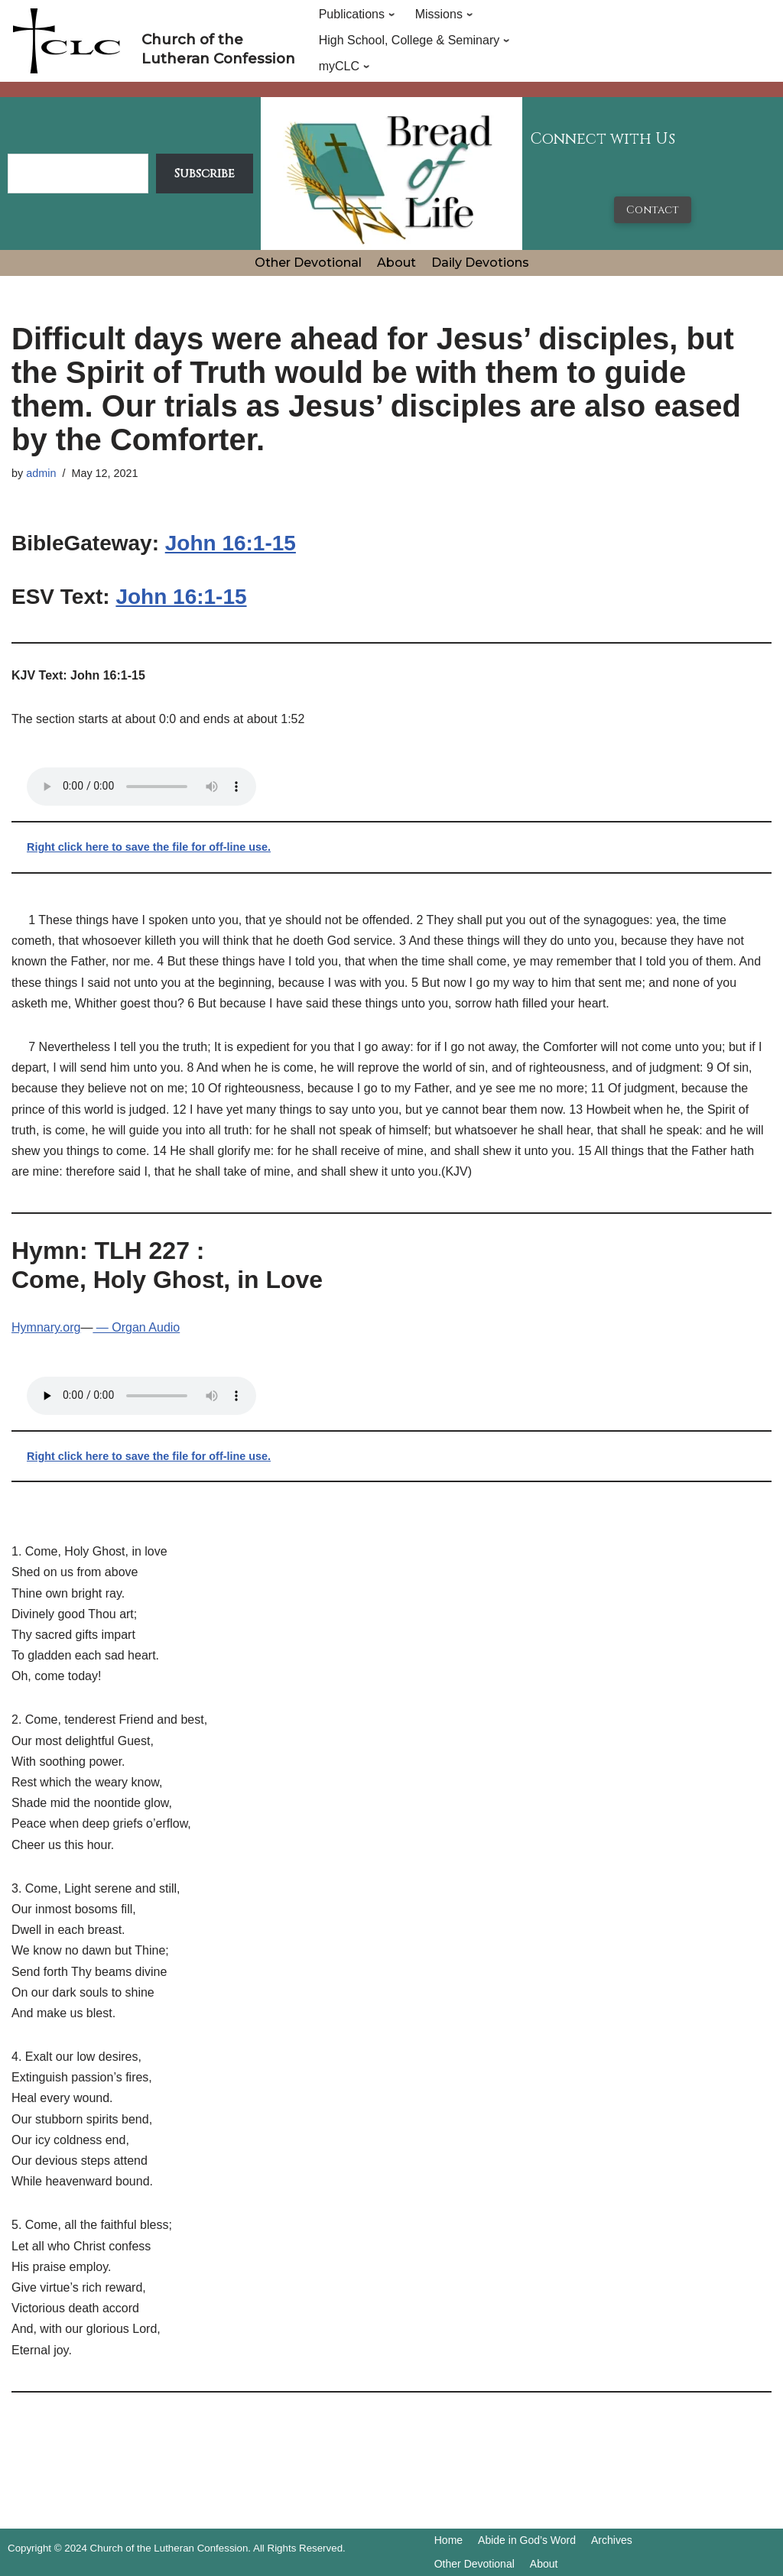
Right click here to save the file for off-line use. (149, 847)
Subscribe (204, 173)
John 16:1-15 (230, 543)
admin (41, 473)
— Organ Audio (136, 1327)
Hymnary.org (45, 1327)
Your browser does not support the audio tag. (141, 786)
